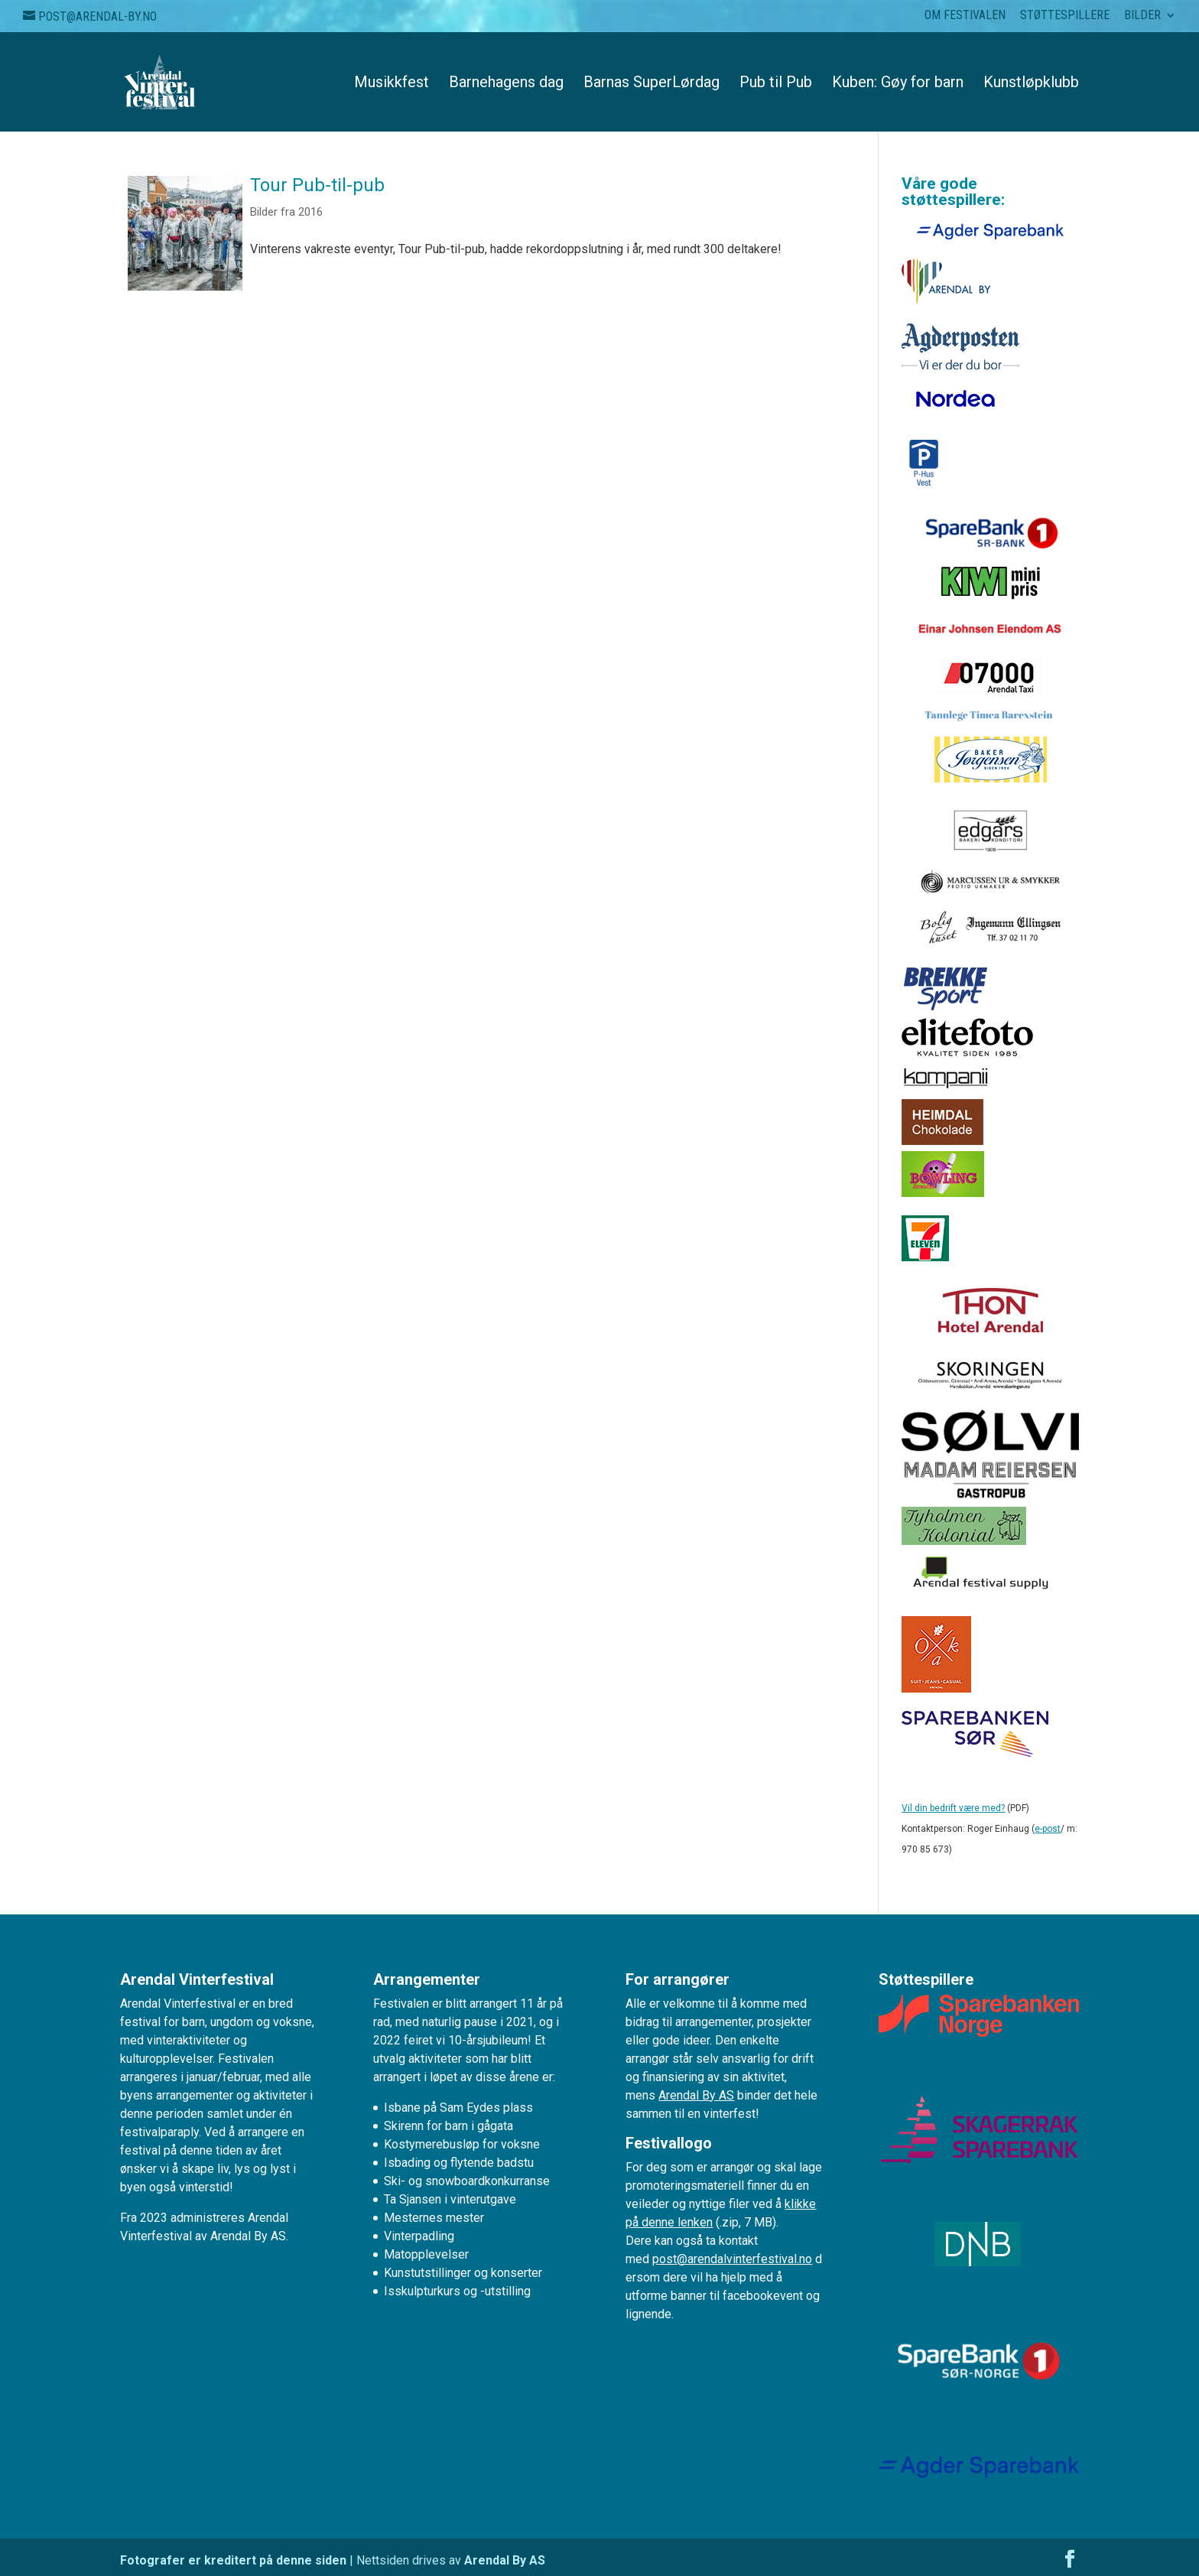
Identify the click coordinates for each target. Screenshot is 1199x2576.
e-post (1048, 1828)
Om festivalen (965, 15)
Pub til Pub (775, 83)
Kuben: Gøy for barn (897, 83)
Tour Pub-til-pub (317, 185)
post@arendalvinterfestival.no (732, 2259)
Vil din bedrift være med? (953, 1808)
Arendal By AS (696, 2095)
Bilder (1142, 15)
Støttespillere (1065, 15)
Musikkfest (391, 83)
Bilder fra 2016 (286, 212)
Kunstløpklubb (1031, 83)
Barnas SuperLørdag (651, 83)
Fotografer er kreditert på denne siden (233, 2560)
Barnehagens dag (506, 83)
